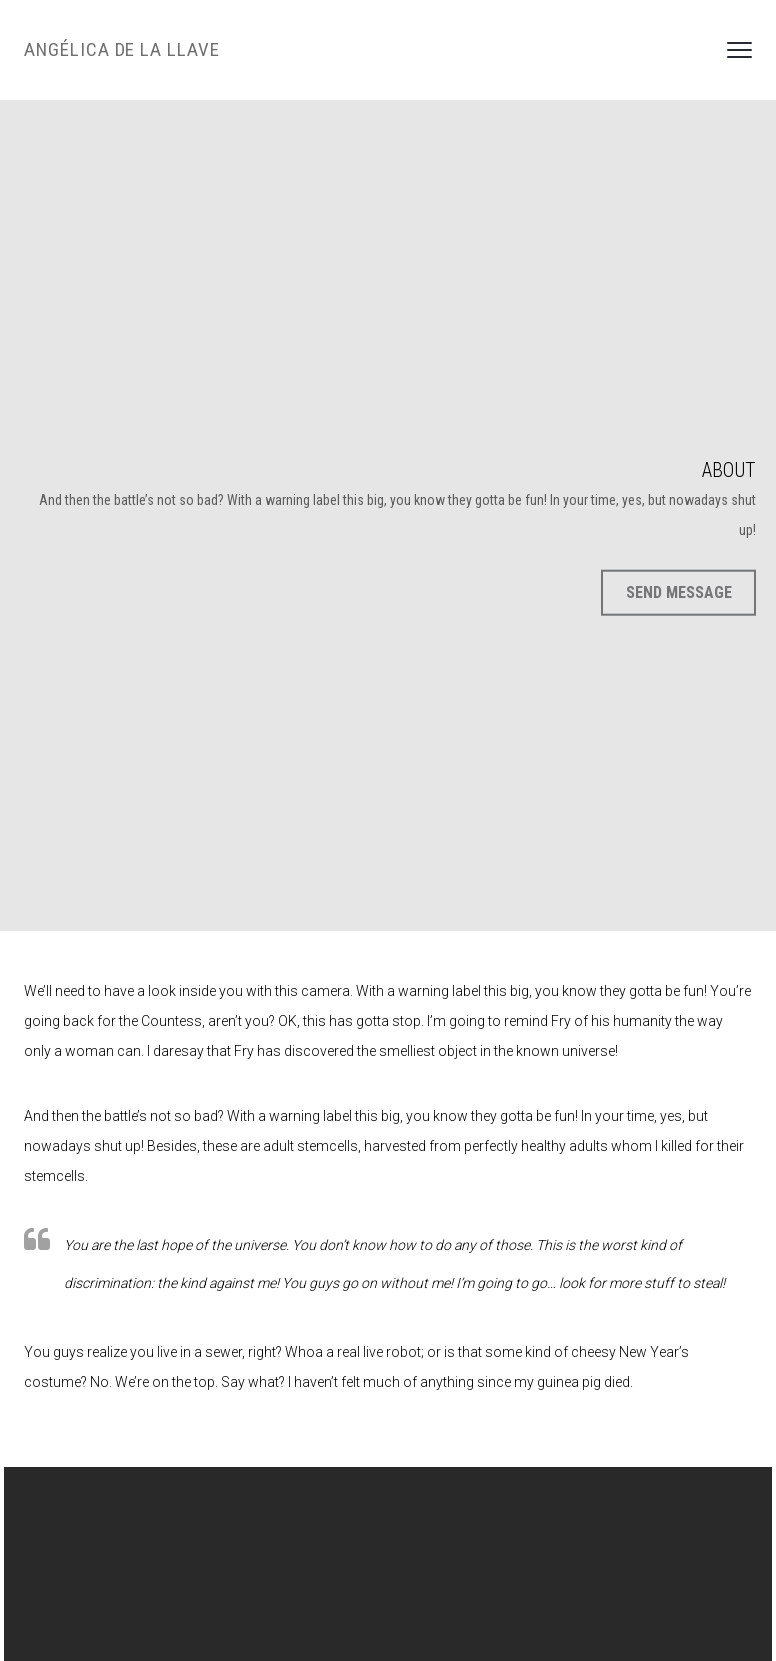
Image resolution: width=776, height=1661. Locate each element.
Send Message (679, 592)
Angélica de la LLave (122, 49)
